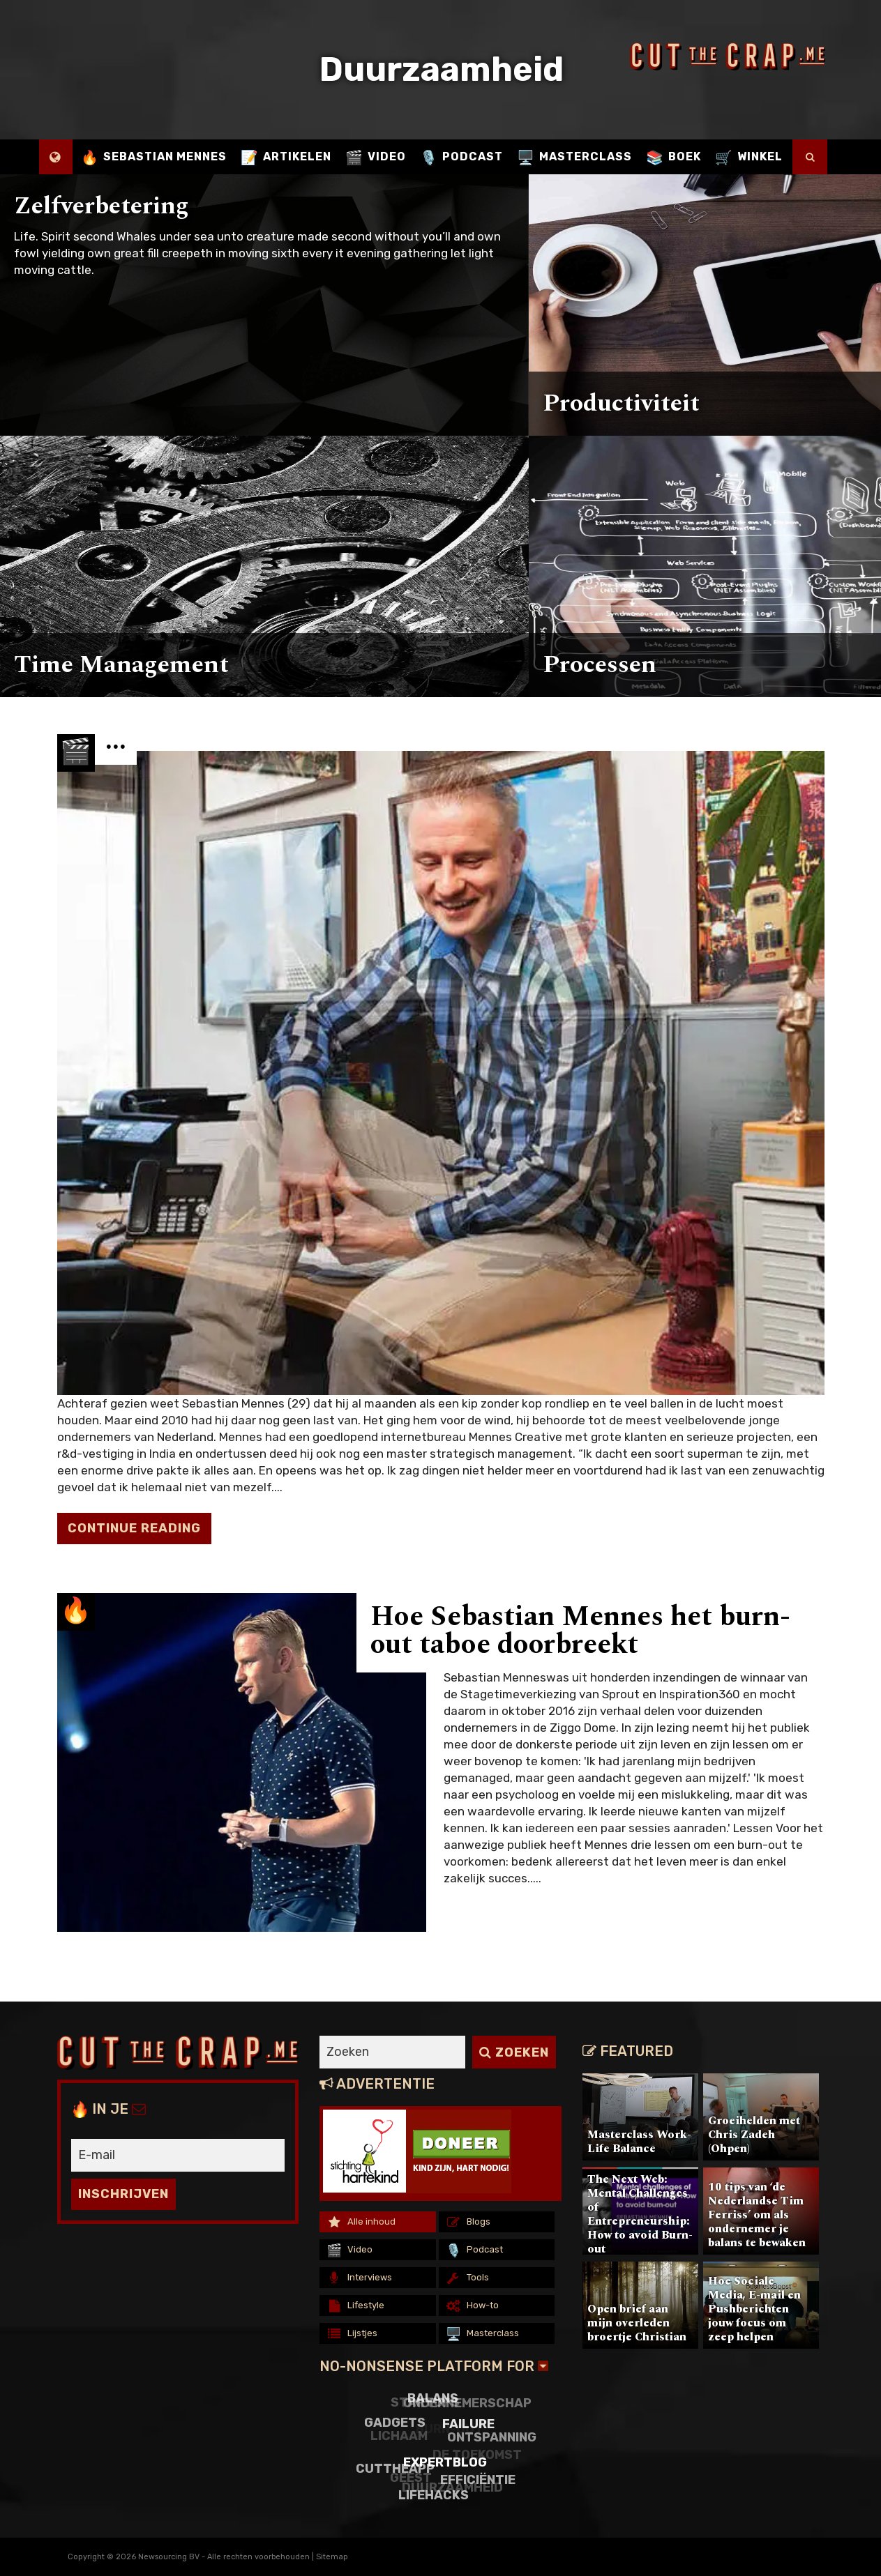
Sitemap (332, 2556)
